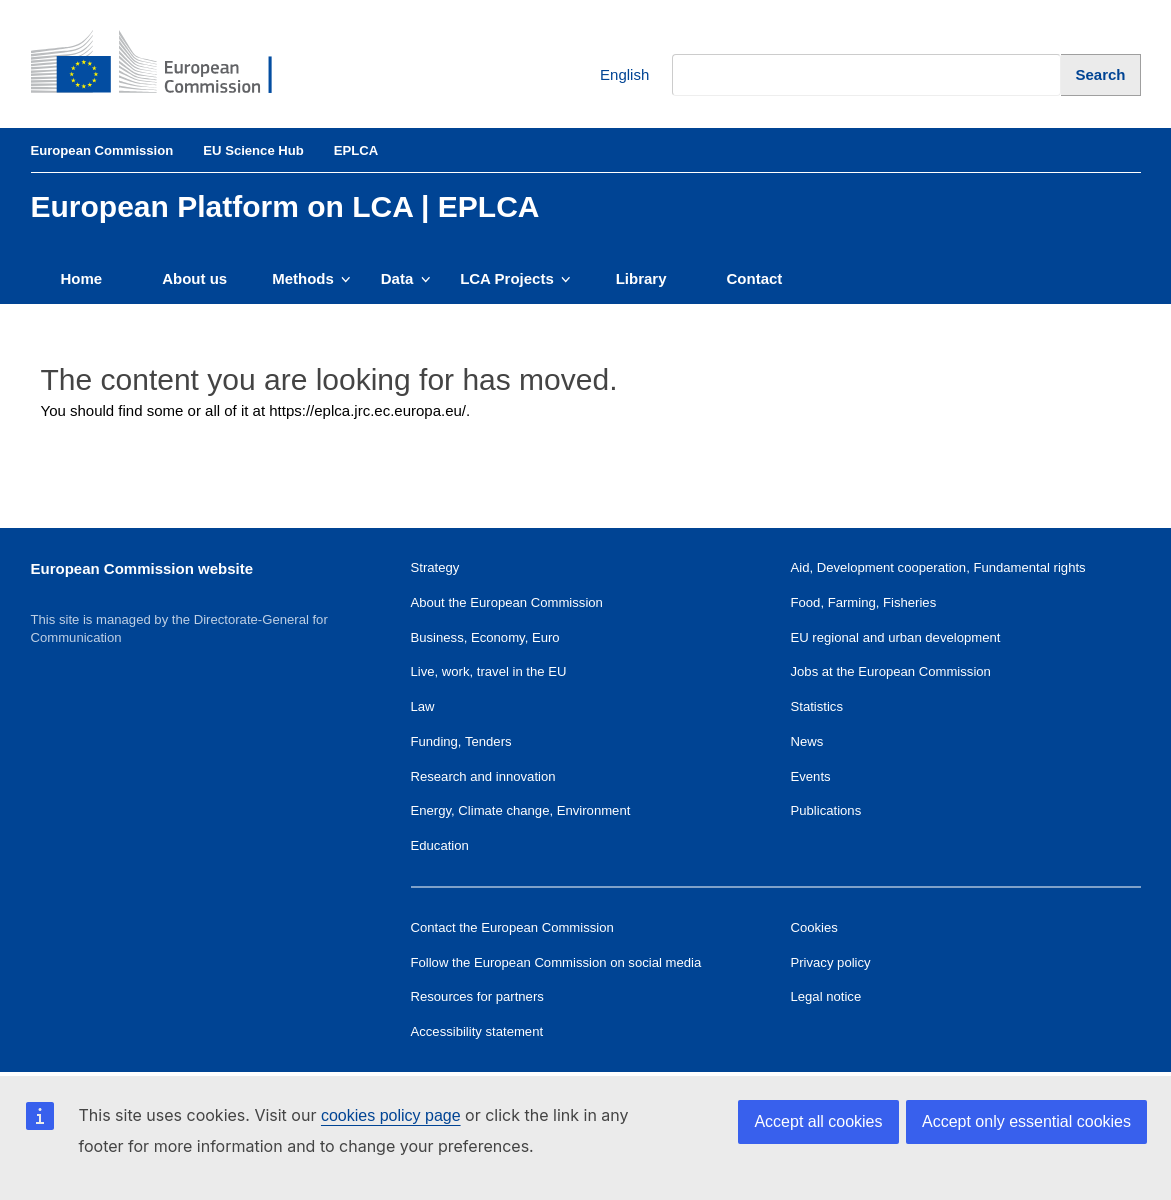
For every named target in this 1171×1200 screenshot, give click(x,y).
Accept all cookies (818, 1121)
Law (423, 706)
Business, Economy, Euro (485, 637)
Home (82, 278)
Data (405, 278)
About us (194, 278)
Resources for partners (477, 996)
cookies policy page (391, 1115)
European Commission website (142, 568)
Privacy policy (831, 962)
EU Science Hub (253, 150)
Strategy (435, 567)
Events (811, 776)
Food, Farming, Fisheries (864, 602)
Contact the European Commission (512, 927)
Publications (826, 810)
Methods (311, 278)
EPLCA (356, 150)
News (807, 741)
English (609, 75)
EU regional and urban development (896, 637)
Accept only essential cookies (1026, 1121)
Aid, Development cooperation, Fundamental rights (938, 567)
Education (440, 845)
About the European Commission (507, 602)
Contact (755, 278)
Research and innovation (483, 776)
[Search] (1100, 74)
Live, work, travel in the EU (489, 671)
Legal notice (826, 996)
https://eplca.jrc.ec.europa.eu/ (367, 410)
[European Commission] (167, 64)
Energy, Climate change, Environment (521, 810)
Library (641, 278)
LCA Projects (515, 278)
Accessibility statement (477, 1031)
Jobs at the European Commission (891, 671)
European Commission (102, 150)
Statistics (817, 706)
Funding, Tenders (461, 741)
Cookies (814, 927)
